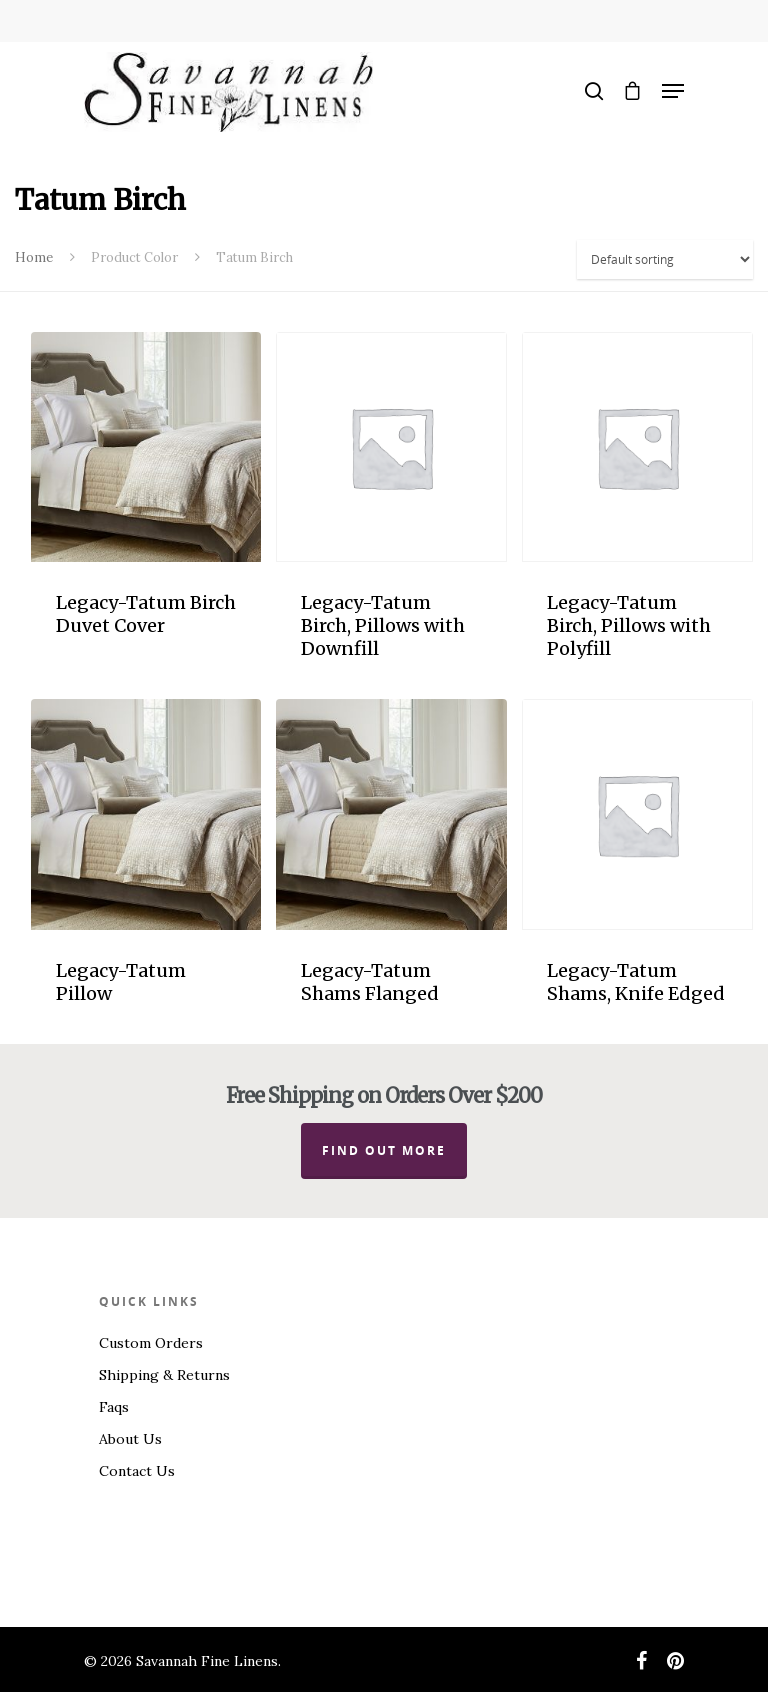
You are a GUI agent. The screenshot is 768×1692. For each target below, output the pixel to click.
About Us (130, 1439)
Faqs (114, 1407)
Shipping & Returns (164, 1375)
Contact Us (137, 1471)
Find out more (384, 1150)
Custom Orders (151, 1343)
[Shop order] (665, 259)
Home (34, 257)
